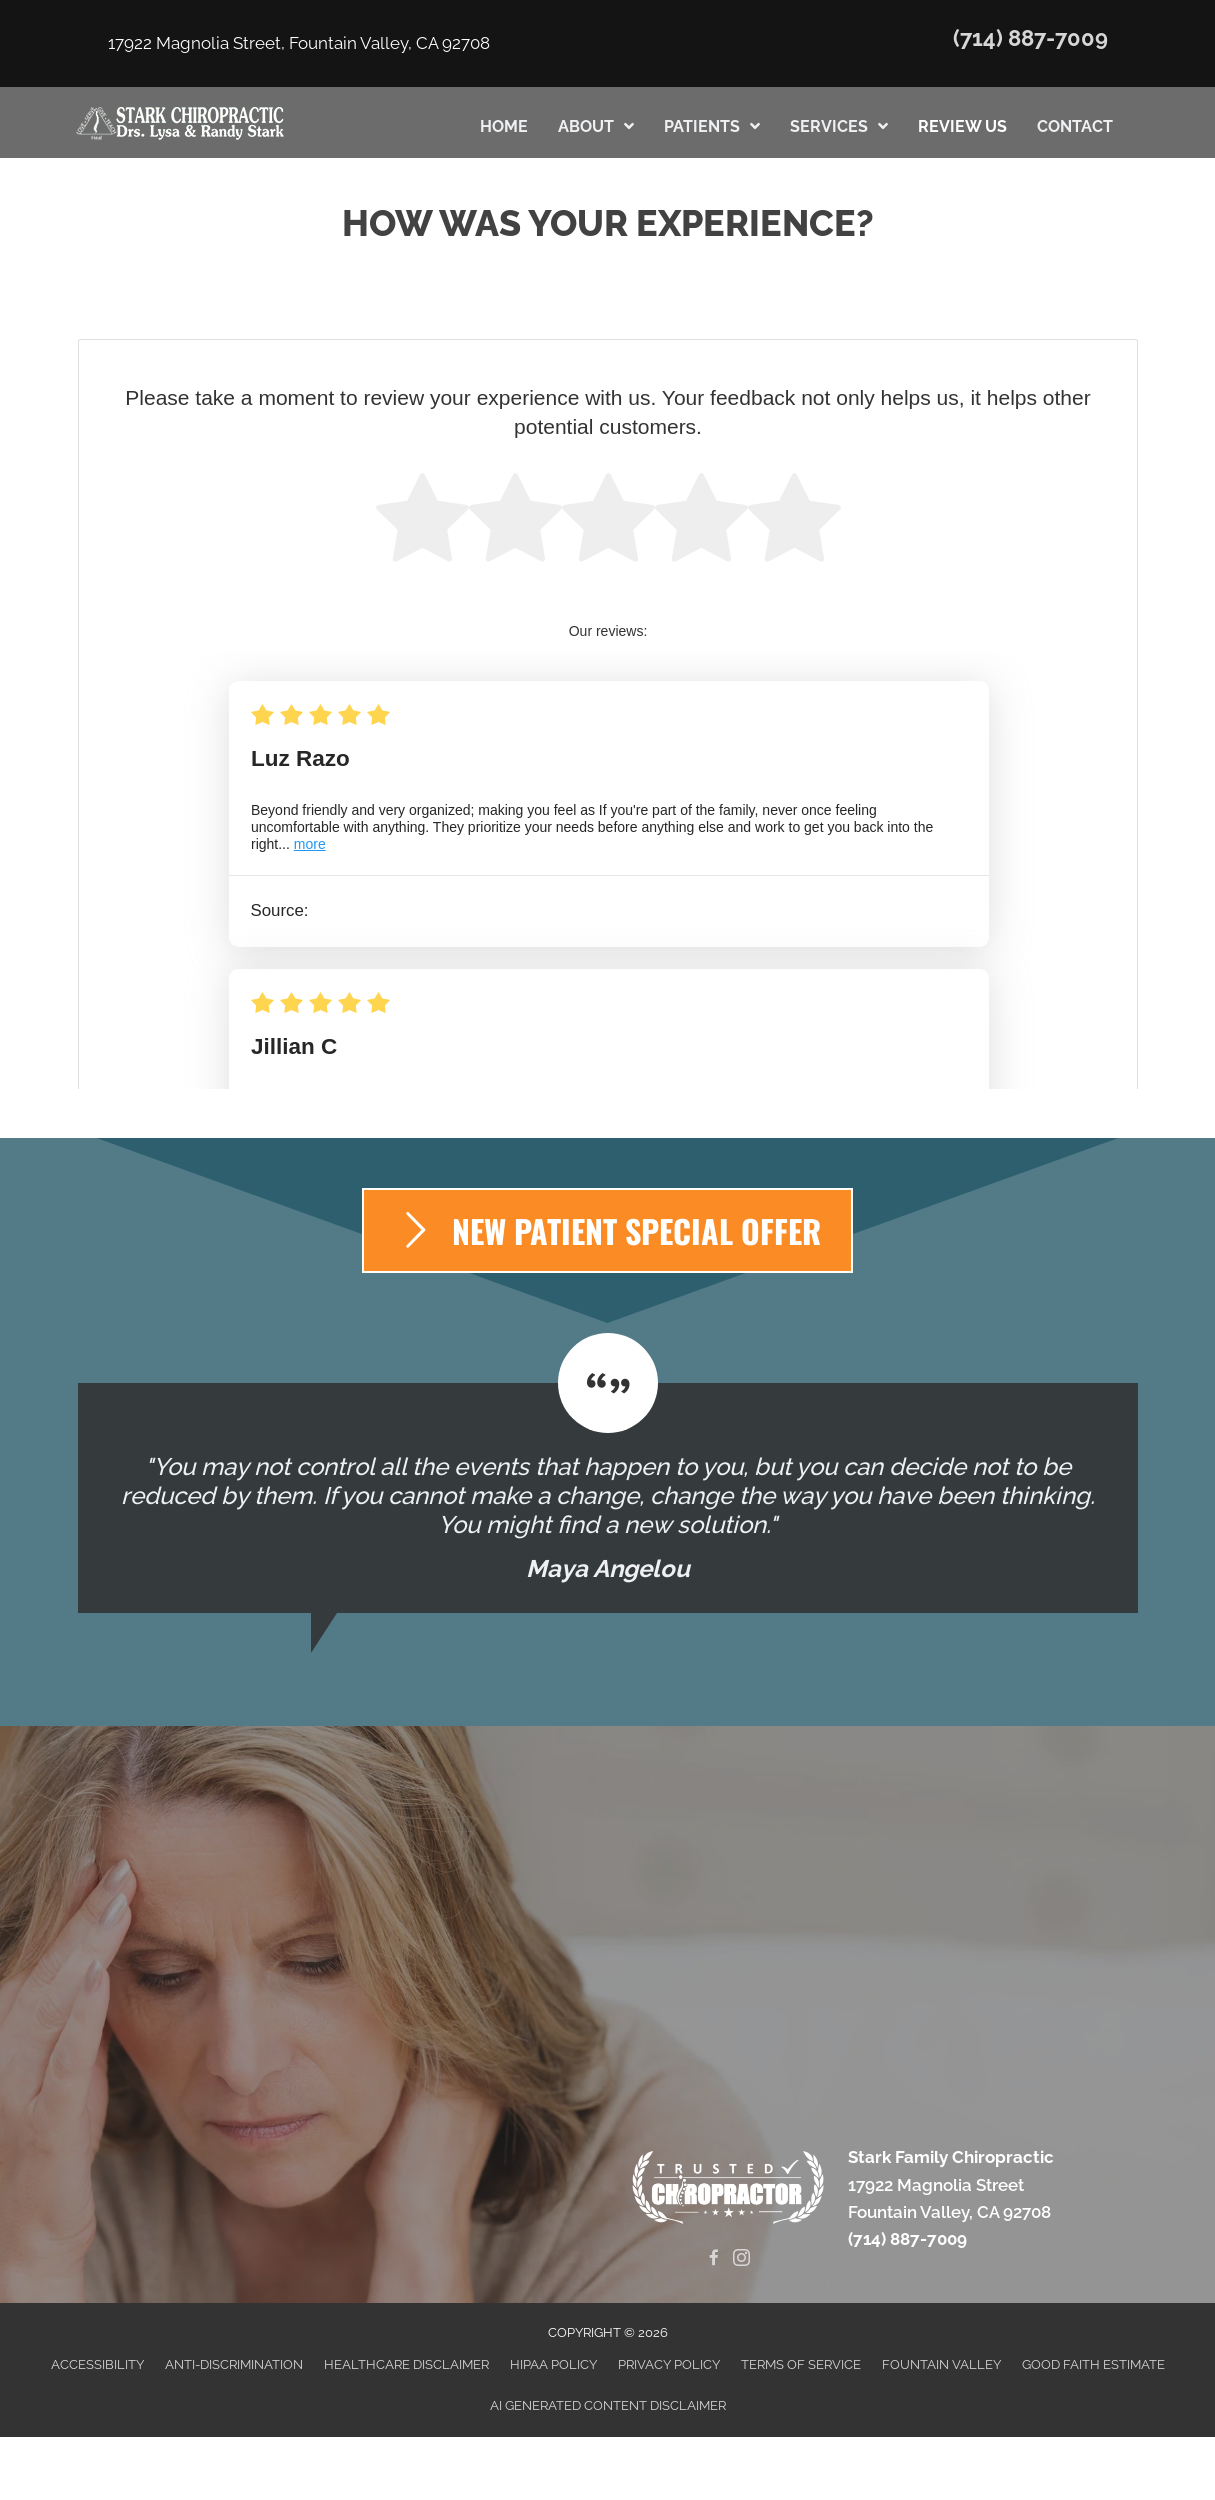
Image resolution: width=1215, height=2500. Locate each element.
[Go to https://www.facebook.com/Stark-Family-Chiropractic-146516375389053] (714, 2259)
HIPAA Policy (553, 2364)
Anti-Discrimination (234, 2364)
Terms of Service (801, 2364)
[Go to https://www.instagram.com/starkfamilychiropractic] (741, 2259)
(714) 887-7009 (1030, 38)
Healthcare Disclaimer (406, 2364)
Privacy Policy (669, 2364)
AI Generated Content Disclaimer (608, 2405)
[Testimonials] (608, 1498)
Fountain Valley (941, 2364)
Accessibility (97, 2364)
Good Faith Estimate (1093, 2364)
